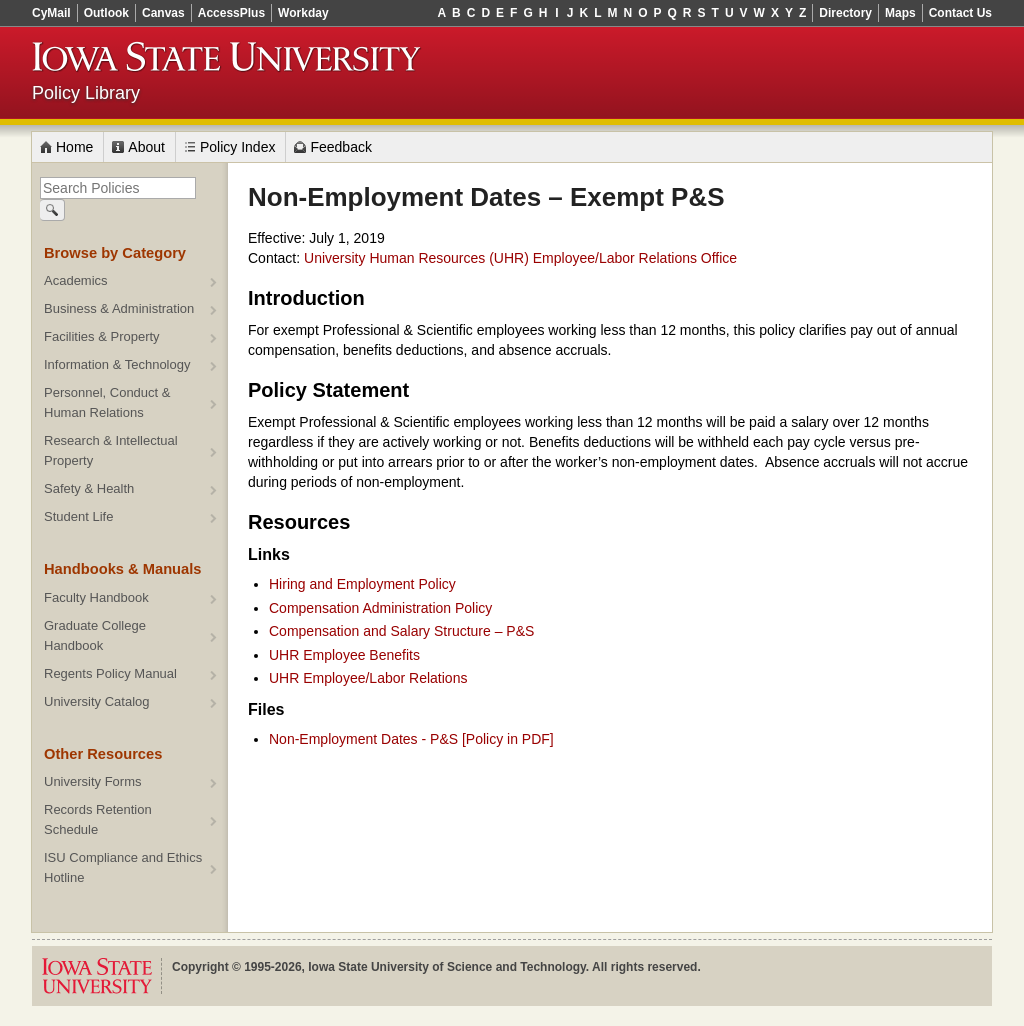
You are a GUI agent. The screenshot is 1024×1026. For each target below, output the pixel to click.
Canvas (163, 13)
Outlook (106, 13)
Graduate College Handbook (95, 635)
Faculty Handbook (96, 597)
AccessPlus (231, 13)
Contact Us (960, 13)
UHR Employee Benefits (344, 655)
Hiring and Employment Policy (362, 584)
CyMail (51, 13)
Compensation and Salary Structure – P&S (401, 631)
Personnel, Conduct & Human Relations (107, 402)
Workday (303, 13)
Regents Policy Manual (110, 673)
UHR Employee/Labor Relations (368, 678)
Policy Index (237, 147)
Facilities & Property (102, 336)
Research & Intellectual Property (111, 450)
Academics (76, 280)
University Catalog (97, 701)
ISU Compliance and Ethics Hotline (123, 867)
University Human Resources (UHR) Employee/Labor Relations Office (520, 258)
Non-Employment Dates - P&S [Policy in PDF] (411, 739)
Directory (845, 13)
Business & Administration (119, 308)
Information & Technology (117, 364)
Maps (900, 13)
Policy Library (86, 93)
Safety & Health (89, 488)
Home (74, 147)
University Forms (93, 781)
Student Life (78, 516)
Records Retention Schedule (98, 819)
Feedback (340, 147)
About (146, 147)
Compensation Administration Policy (380, 608)
